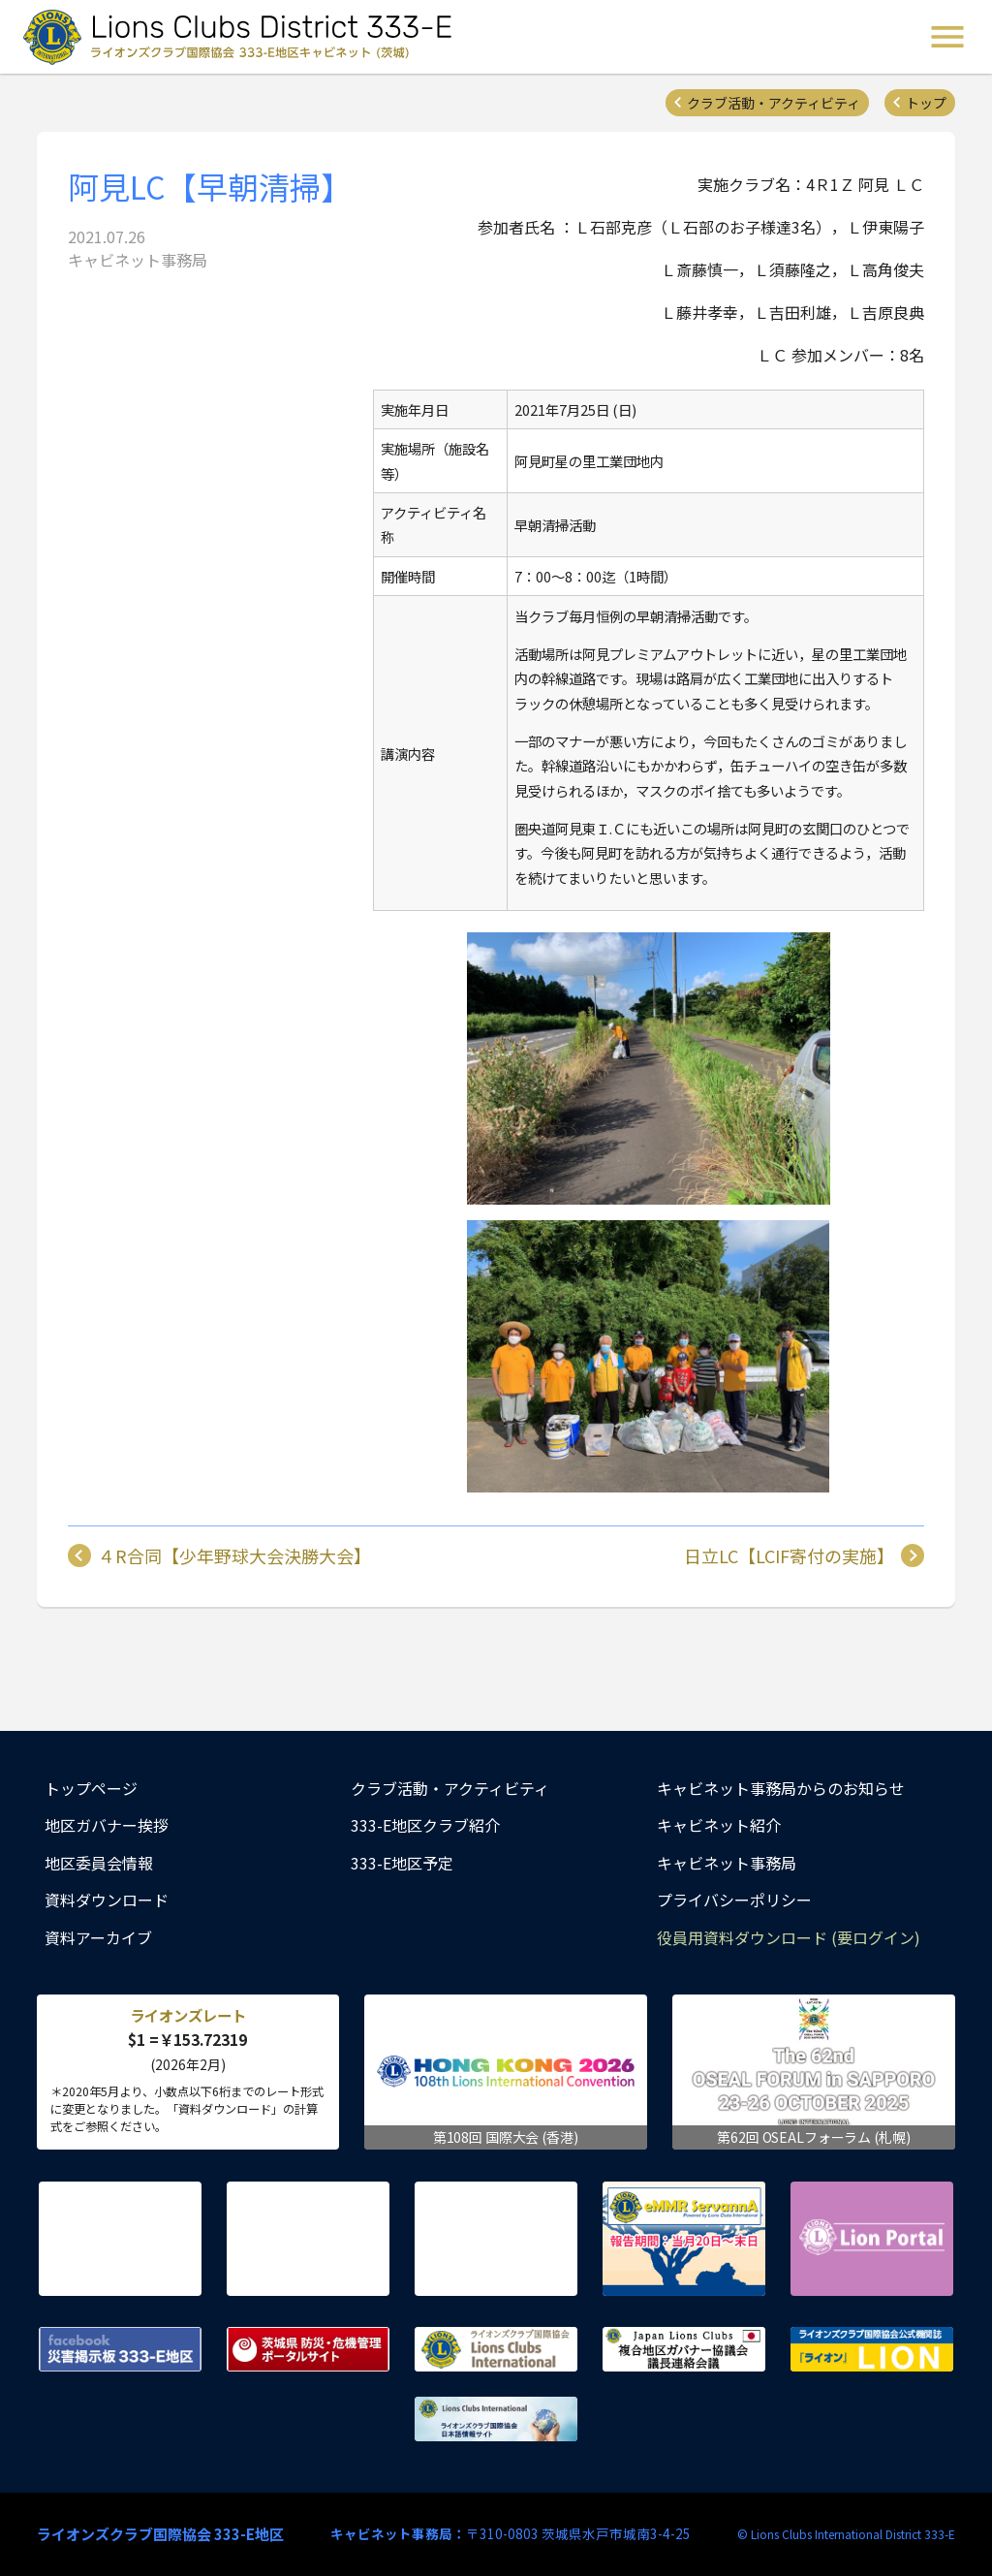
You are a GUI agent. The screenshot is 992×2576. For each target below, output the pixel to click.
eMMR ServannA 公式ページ (684, 2239)
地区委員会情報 (99, 1862)
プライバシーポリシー (734, 1899)
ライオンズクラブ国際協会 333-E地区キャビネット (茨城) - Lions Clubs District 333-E (243, 37)
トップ (926, 102)
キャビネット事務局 (726, 1862)
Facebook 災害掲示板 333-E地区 (120, 2349)
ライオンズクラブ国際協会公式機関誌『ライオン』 (871, 2349)
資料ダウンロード (107, 1899)
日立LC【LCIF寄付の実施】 (789, 1555)
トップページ (91, 1788)
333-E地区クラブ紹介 (425, 1825)
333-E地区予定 (402, 1862)
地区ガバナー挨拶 (107, 1825)
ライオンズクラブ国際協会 (496, 2349)
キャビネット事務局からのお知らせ (781, 1788)
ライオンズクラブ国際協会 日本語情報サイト (496, 2419)
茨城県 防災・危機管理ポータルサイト (308, 2349)
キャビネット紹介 (719, 1825)
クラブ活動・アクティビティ (773, 102)
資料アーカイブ (98, 1937)
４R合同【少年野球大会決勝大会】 (234, 1555)
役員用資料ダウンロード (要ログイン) (788, 1937)
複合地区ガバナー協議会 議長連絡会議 (684, 2349)
